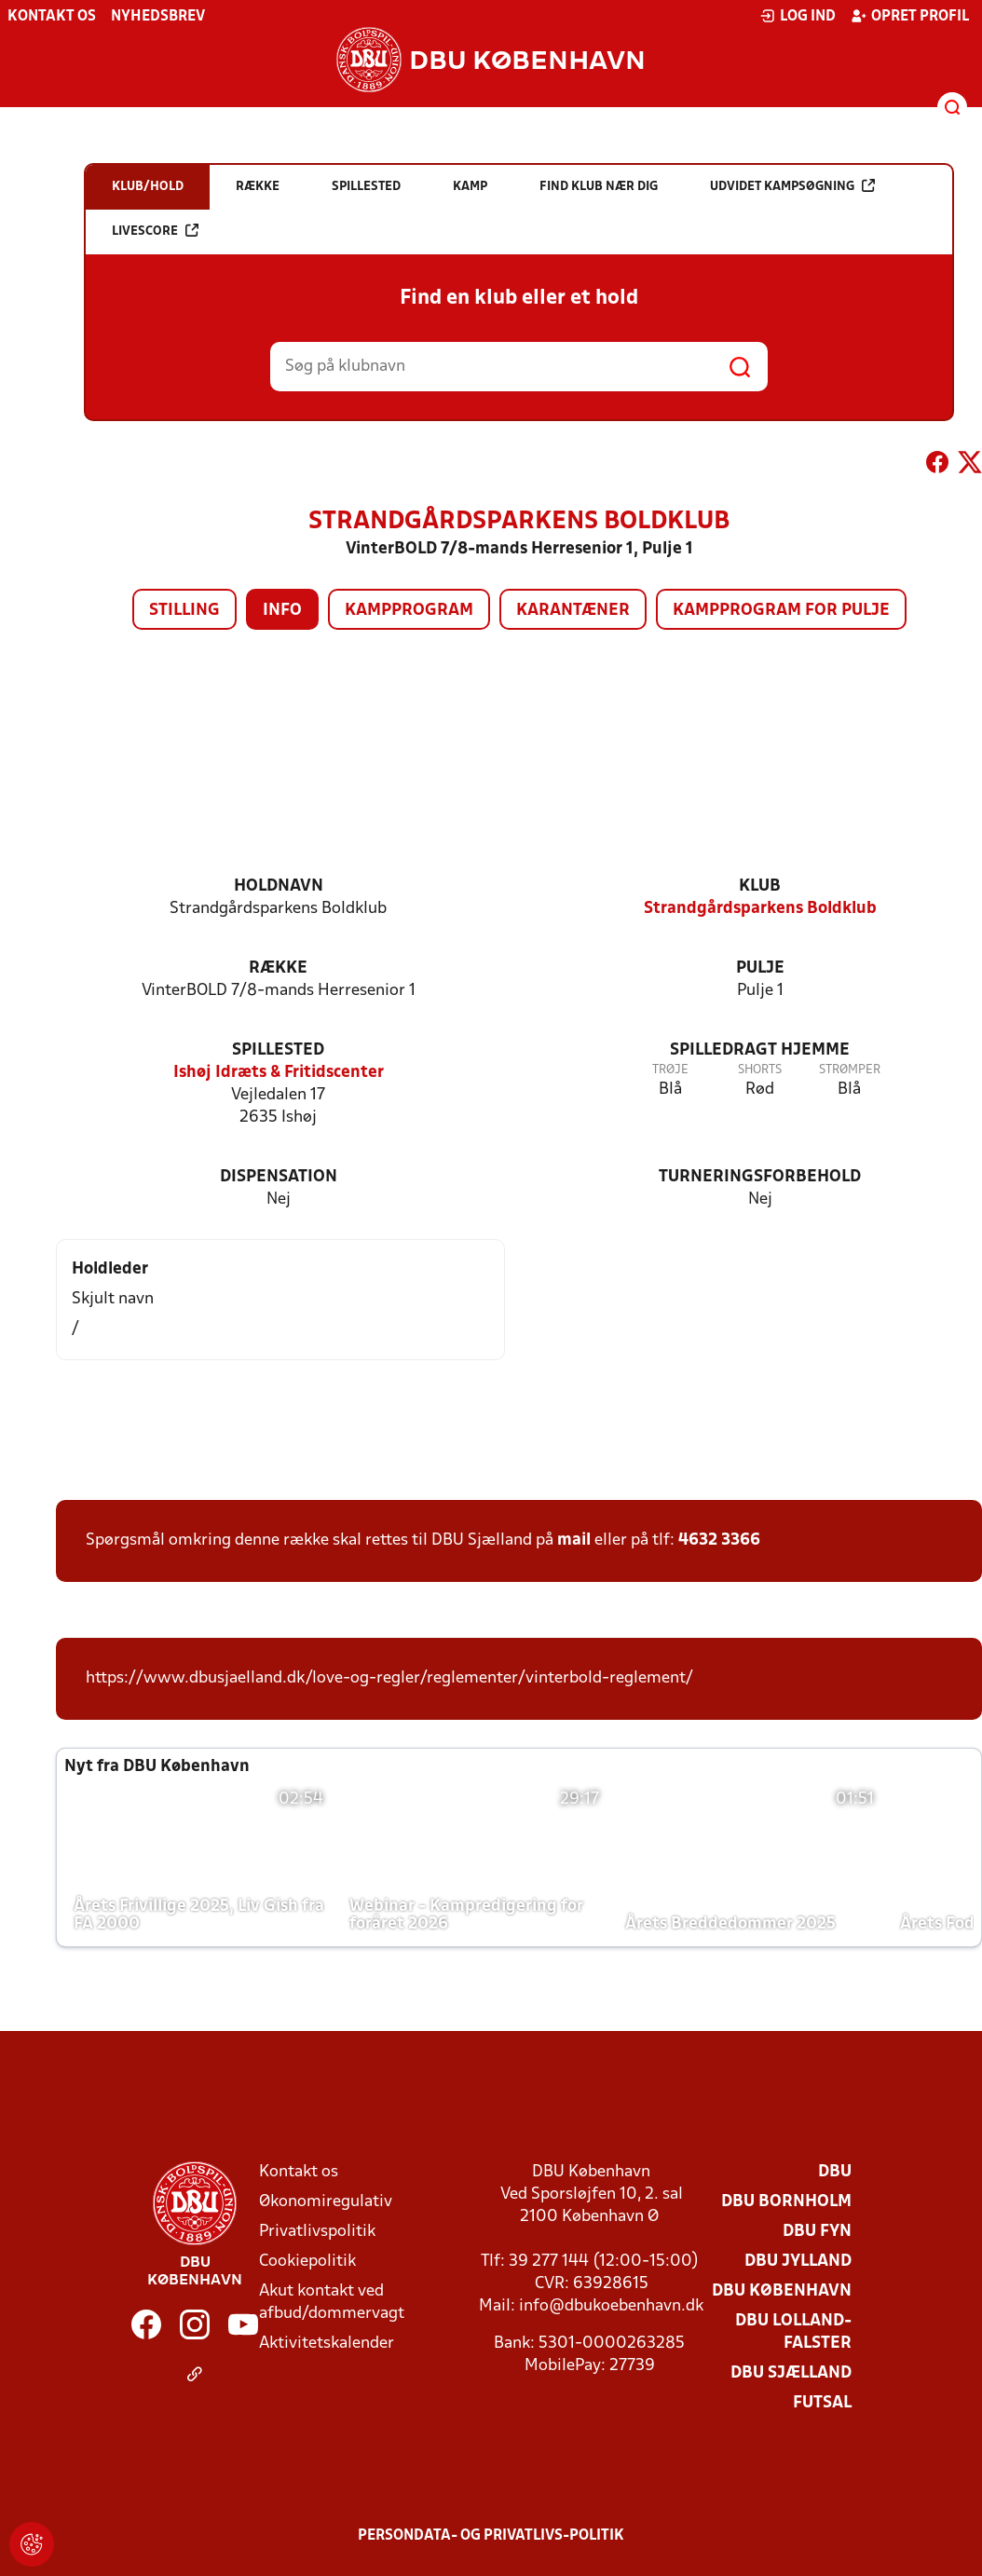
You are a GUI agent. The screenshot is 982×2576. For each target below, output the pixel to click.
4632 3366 (719, 1540)
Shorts (760, 1070)
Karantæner (573, 611)
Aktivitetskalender (326, 2343)
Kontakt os (51, 16)
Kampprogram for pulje (781, 611)
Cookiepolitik (307, 2261)
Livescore (155, 231)
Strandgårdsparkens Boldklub (760, 909)
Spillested (278, 1050)
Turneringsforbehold (760, 1177)
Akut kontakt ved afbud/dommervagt (331, 2302)
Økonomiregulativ (325, 2202)
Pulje (760, 968)
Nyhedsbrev (158, 16)
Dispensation (278, 1177)
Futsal (822, 2403)
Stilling (184, 611)
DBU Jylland (798, 2261)
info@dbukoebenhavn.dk (611, 2306)
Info (282, 611)
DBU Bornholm (786, 2202)
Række (278, 968)
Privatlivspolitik (317, 2232)
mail (574, 1540)
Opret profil (910, 15)
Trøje (670, 1070)
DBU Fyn (817, 2232)
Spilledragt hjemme (760, 1050)
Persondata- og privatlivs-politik (491, 2535)
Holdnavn (278, 886)
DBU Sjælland (791, 2373)
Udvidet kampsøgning (792, 186)
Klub (760, 886)
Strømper (849, 1070)
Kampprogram (409, 611)
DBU (835, 2172)
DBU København (782, 2291)
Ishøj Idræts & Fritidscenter (278, 1073)
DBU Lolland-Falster (793, 2332)
